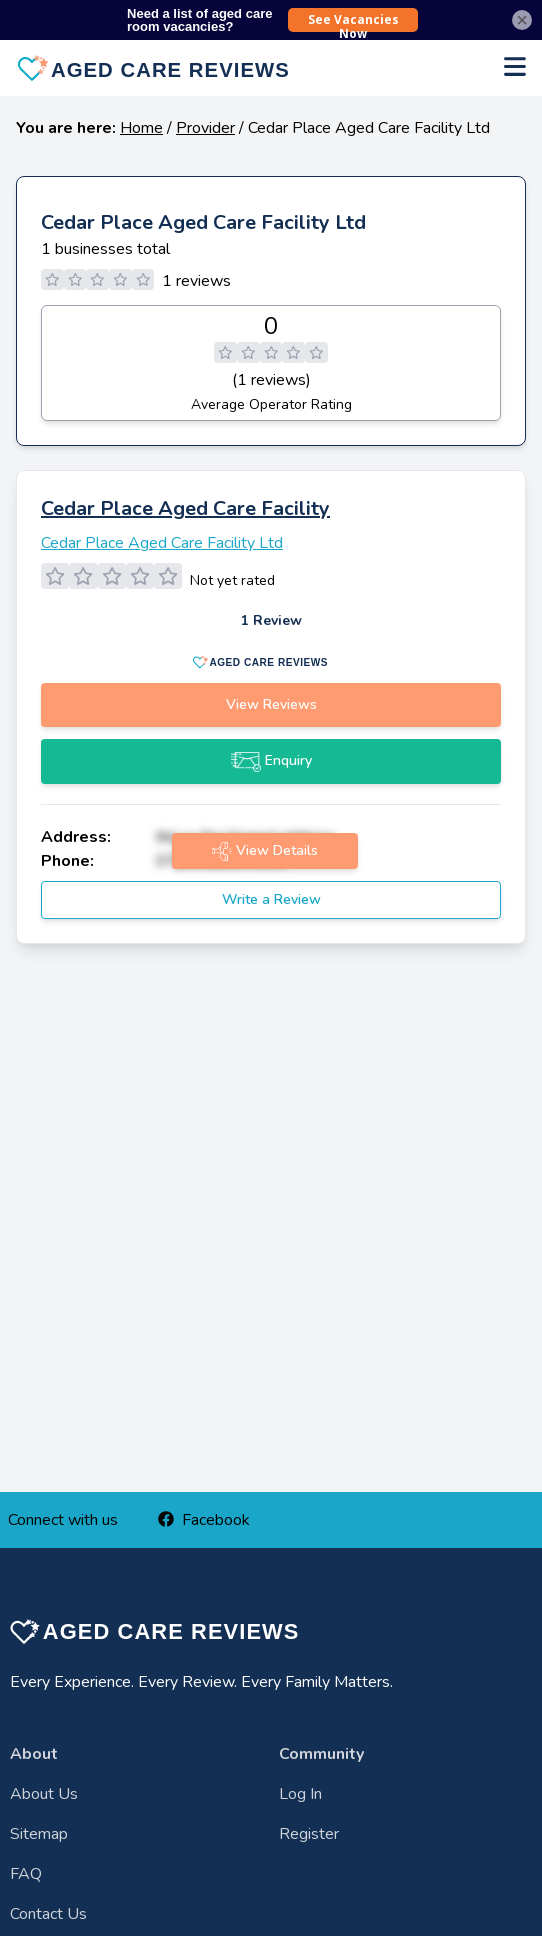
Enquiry (271, 761)
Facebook (204, 1520)
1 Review (271, 620)
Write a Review (271, 899)
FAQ (26, 1874)
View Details (265, 851)
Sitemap (39, 1834)
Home (141, 128)
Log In (300, 1794)
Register (309, 1834)
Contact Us (48, 1914)
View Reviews (271, 704)
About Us (44, 1794)
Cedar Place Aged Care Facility (185, 508)
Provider (205, 128)
